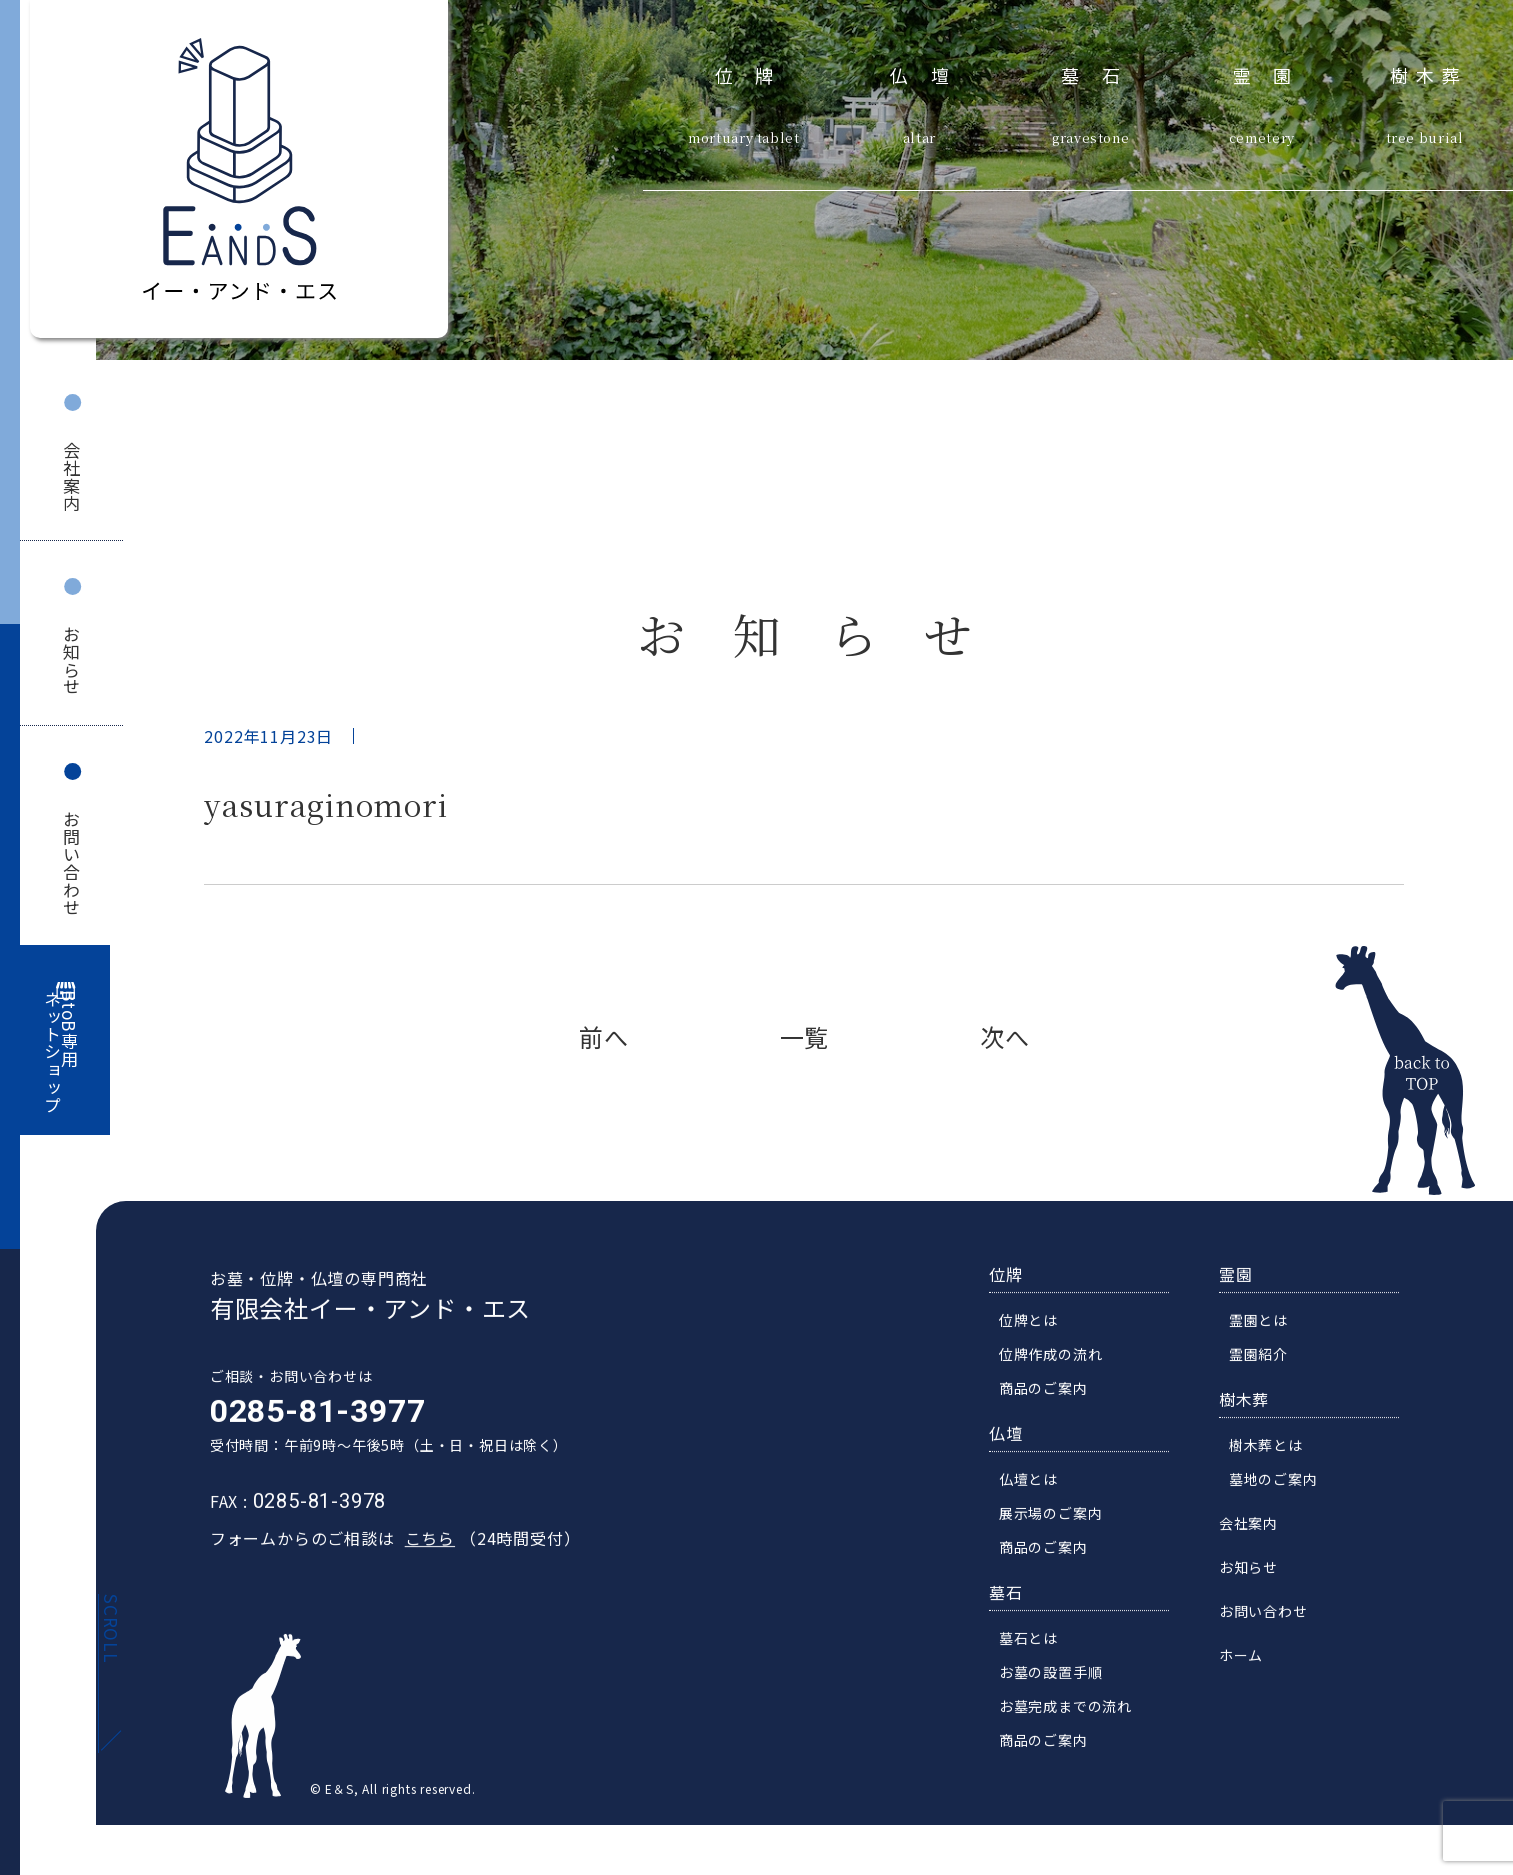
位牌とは (1033, 1324)
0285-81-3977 (312, 1415)
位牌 (755, 73)
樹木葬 (1429, 73)
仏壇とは (1033, 1483)
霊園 (1273, 73)
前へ (604, 1036)
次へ (1005, 1036)
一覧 (805, 1036)
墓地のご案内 (1278, 1483)
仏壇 (930, 73)
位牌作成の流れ (1056, 1358)
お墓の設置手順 (1056, 1676)
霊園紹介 (1263, 1358)
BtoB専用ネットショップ (61, 1052)
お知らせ (71, 660)
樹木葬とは (1271, 1449)
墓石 (1101, 73)
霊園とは (1263, 1324)
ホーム (1246, 1659)
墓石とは (1033, 1642)
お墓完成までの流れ (1070, 1710)
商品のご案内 (1048, 1392)
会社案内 (71, 476)
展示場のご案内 (1056, 1517)
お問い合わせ (71, 863)
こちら (424, 1542)
